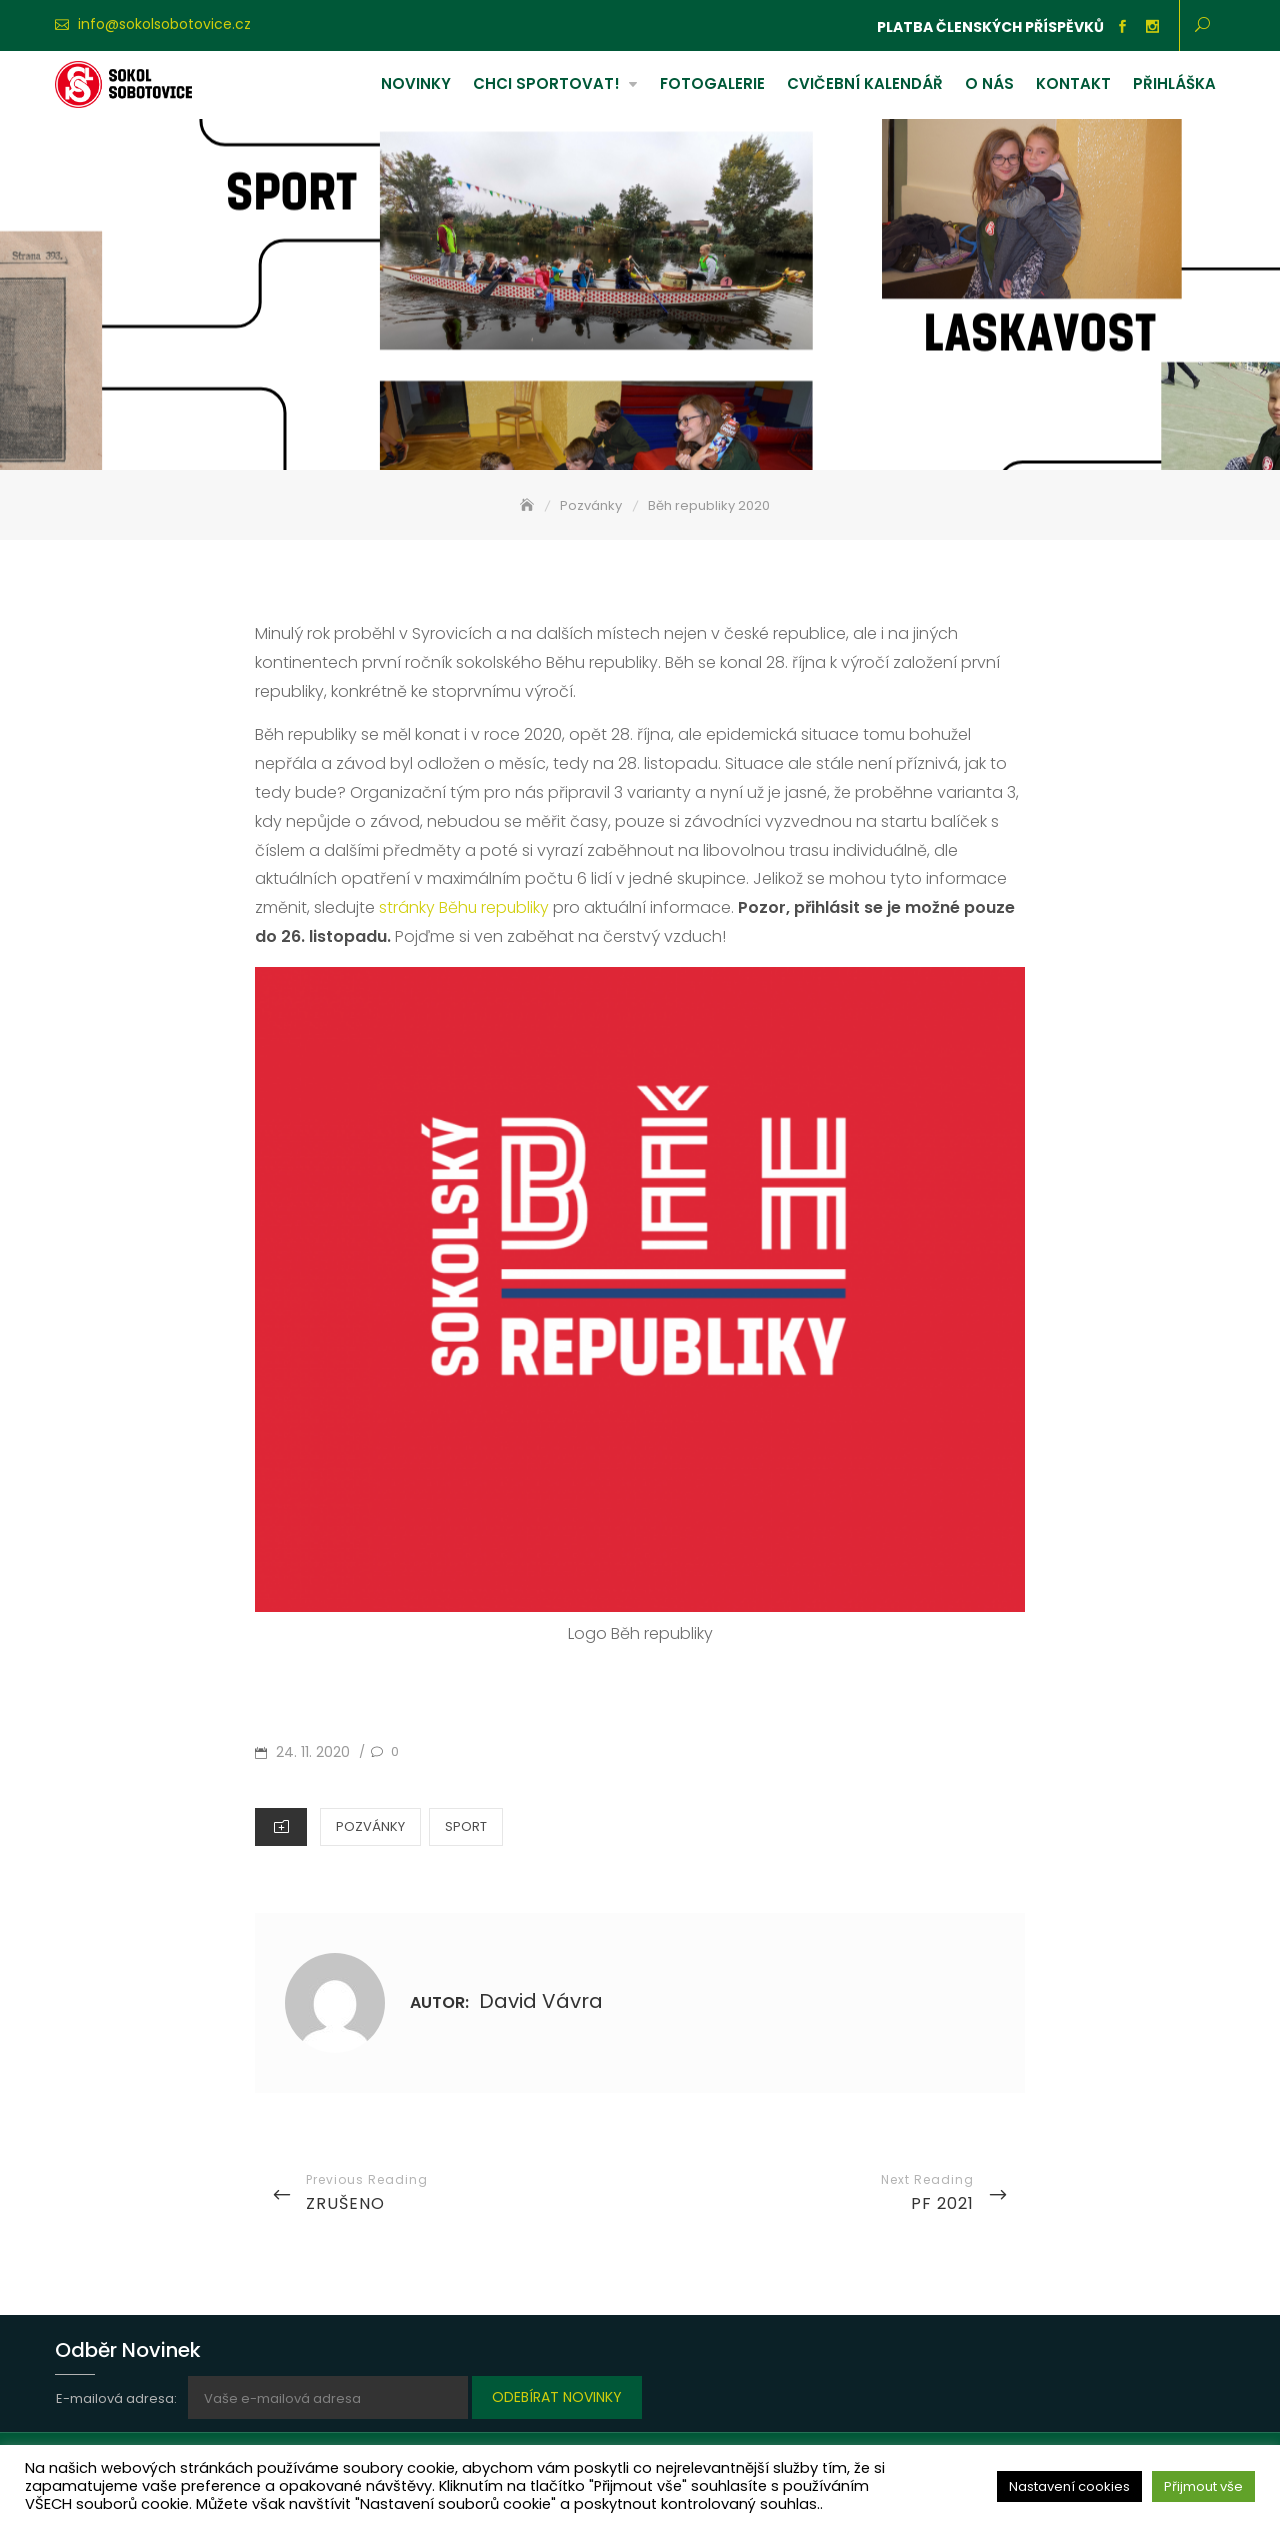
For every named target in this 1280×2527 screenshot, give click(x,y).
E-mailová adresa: (118, 2398)
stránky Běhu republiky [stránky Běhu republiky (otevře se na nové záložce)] (465, 907)
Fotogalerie (712, 83)
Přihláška (1174, 83)
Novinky (416, 83)
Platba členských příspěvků (990, 27)
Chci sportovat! (546, 83)
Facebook (1122, 27)
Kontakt (1073, 83)
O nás (989, 83)
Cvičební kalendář (865, 83)
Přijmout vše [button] (1203, 2486)
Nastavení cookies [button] (1069, 2486)
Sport (466, 1826)
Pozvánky (370, 1826)
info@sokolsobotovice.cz (164, 24)
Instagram (1152, 27)
